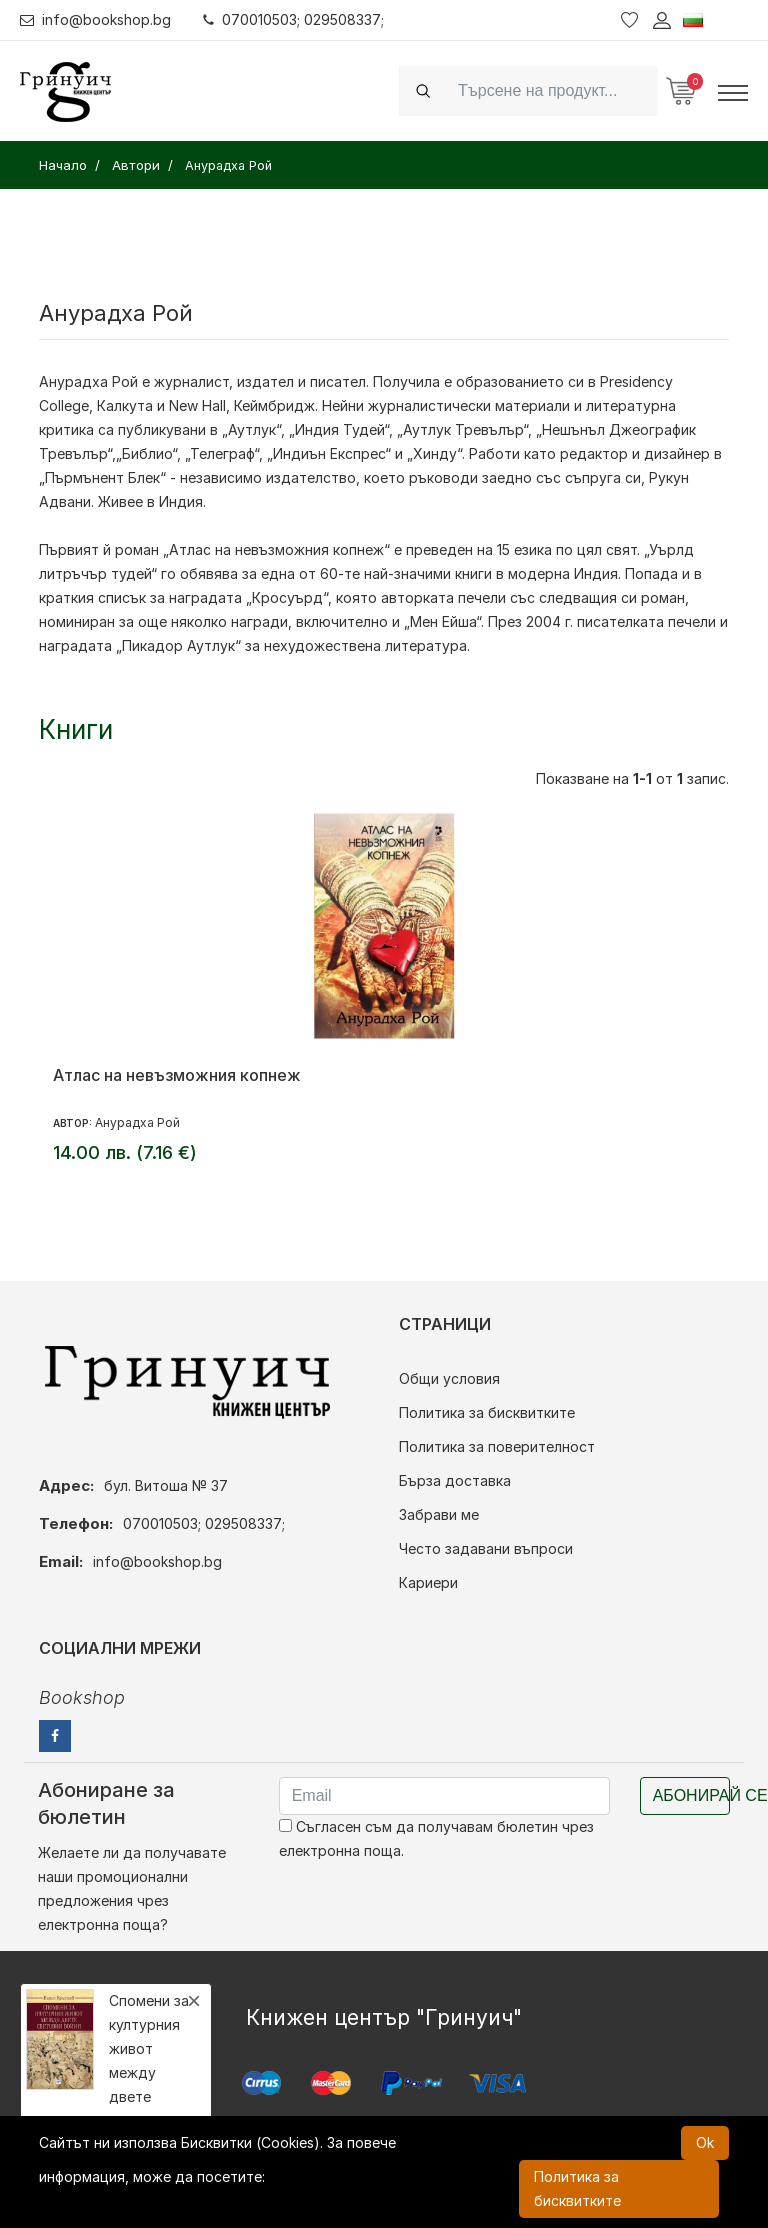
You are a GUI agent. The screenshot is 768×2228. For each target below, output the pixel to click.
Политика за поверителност (497, 1446)
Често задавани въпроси (486, 1548)
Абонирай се (691, 1795)
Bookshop (82, 1697)
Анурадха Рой (137, 1122)
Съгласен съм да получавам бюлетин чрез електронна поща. (436, 1838)
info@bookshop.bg (95, 19)
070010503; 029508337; (293, 19)
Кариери (428, 1582)
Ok (705, 2142)
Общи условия (449, 1378)
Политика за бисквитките (487, 1412)
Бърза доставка (455, 1480)
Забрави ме (439, 1514)
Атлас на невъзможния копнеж (177, 1075)
